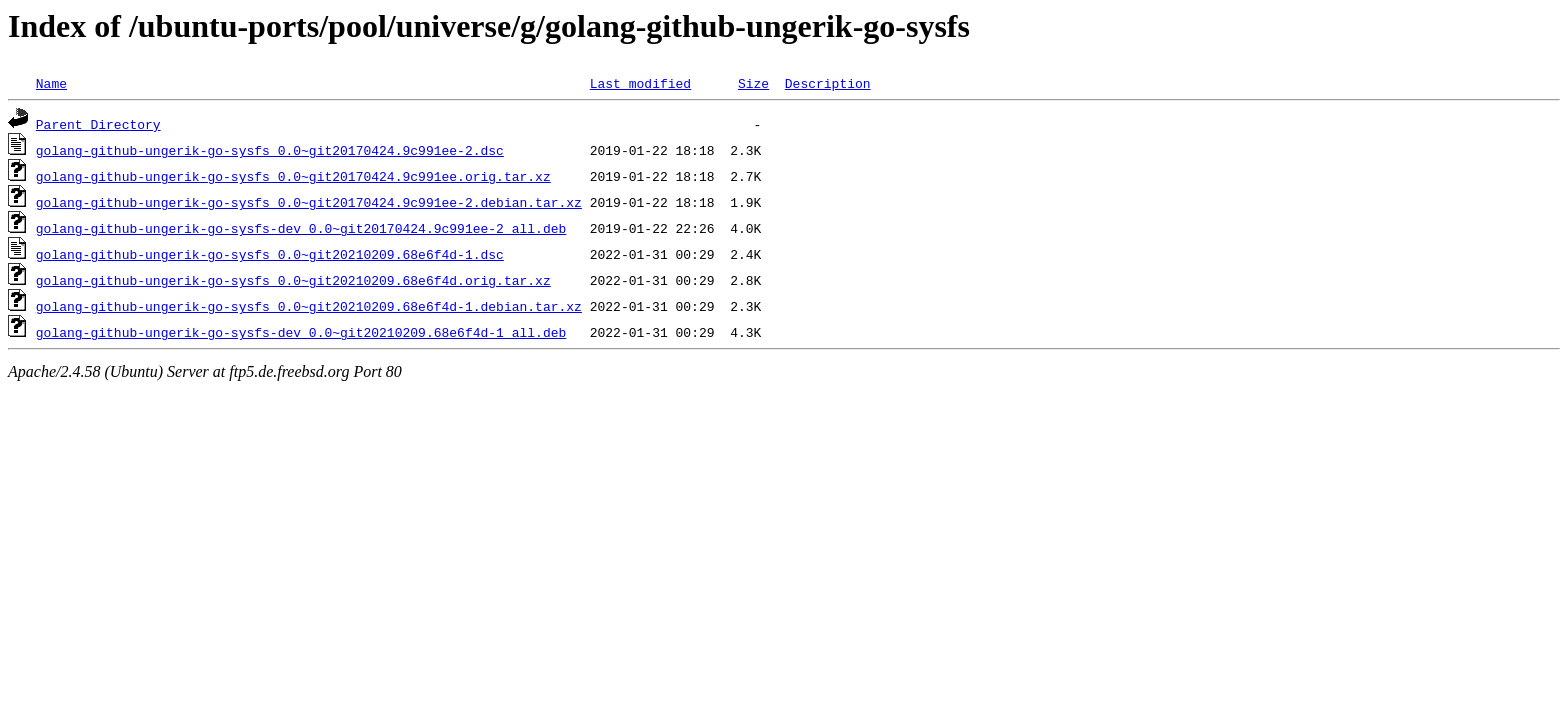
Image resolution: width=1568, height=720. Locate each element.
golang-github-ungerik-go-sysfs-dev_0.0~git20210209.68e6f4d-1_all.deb (301, 332)
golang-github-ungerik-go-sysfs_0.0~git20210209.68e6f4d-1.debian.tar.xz (309, 306)
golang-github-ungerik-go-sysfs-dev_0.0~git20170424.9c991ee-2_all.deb (301, 228)
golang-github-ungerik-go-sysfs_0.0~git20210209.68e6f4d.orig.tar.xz (293, 280)
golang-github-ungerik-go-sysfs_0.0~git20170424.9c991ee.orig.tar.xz (293, 176)
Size (753, 83)
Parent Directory (98, 124)
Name (51, 83)
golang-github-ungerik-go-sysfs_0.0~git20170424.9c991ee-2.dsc (270, 150)
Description (828, 83)
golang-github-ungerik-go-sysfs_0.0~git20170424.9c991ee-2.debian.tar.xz (309, 202)
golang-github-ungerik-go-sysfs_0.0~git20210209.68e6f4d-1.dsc (270, 254)
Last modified (640, 83)
